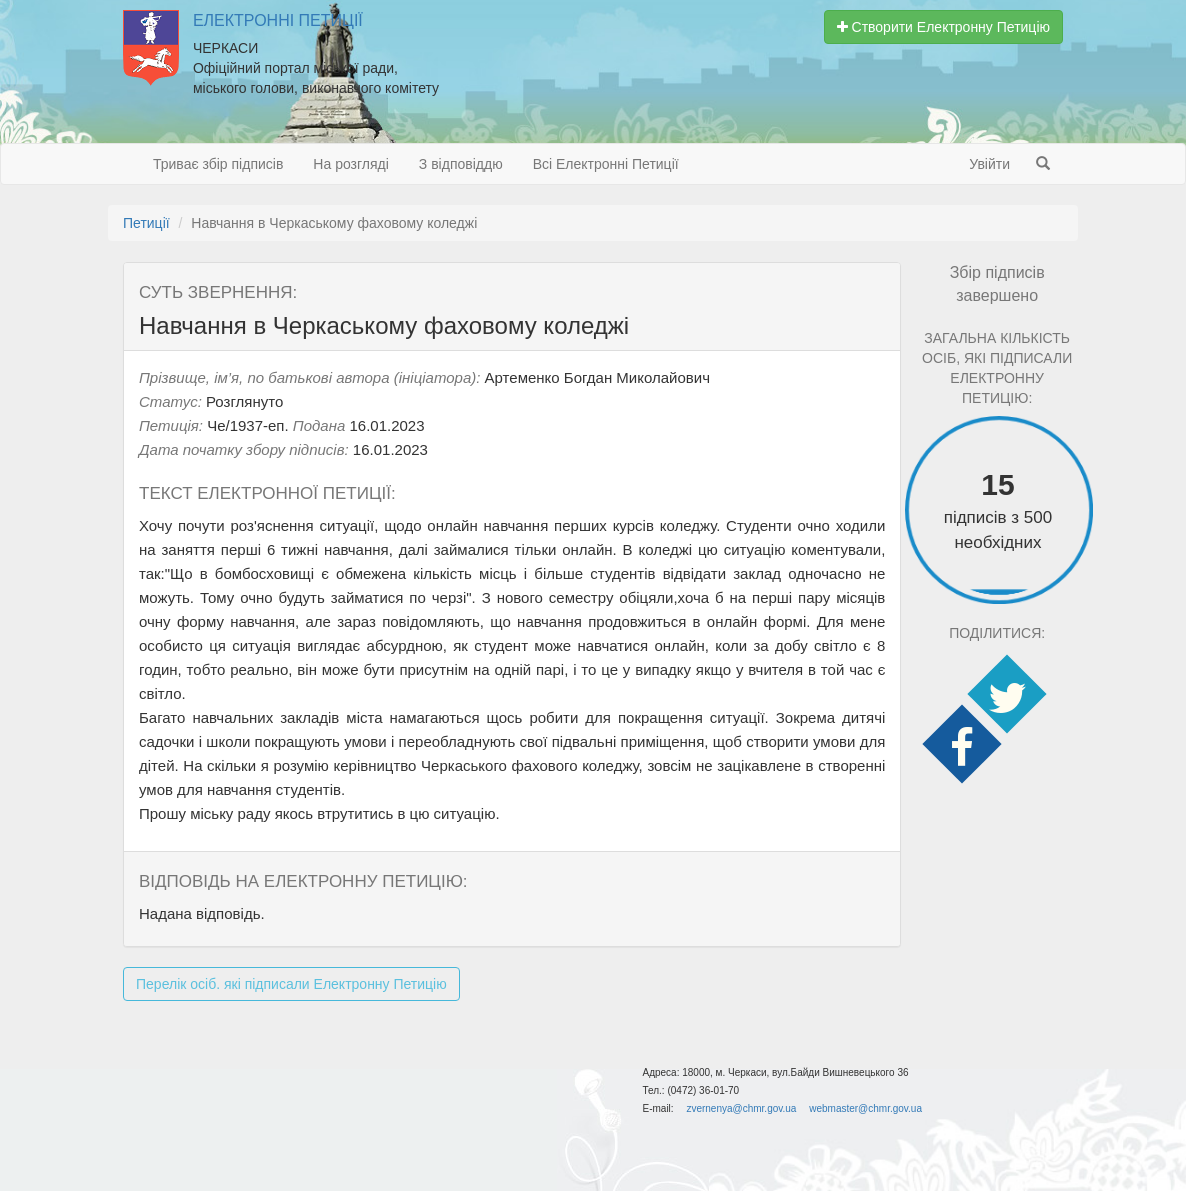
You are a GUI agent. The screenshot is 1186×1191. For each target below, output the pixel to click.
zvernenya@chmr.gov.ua (741, 1108)
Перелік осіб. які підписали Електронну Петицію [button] (291, 984)
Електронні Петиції (278, 20)
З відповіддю (461, 164)
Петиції (146, 223)
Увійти (989, 164)
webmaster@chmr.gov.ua (865, 1108)
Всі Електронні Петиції (606, 164)
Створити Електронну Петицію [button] (943, 27)
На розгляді (350, 164)
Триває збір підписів (218, 164)
